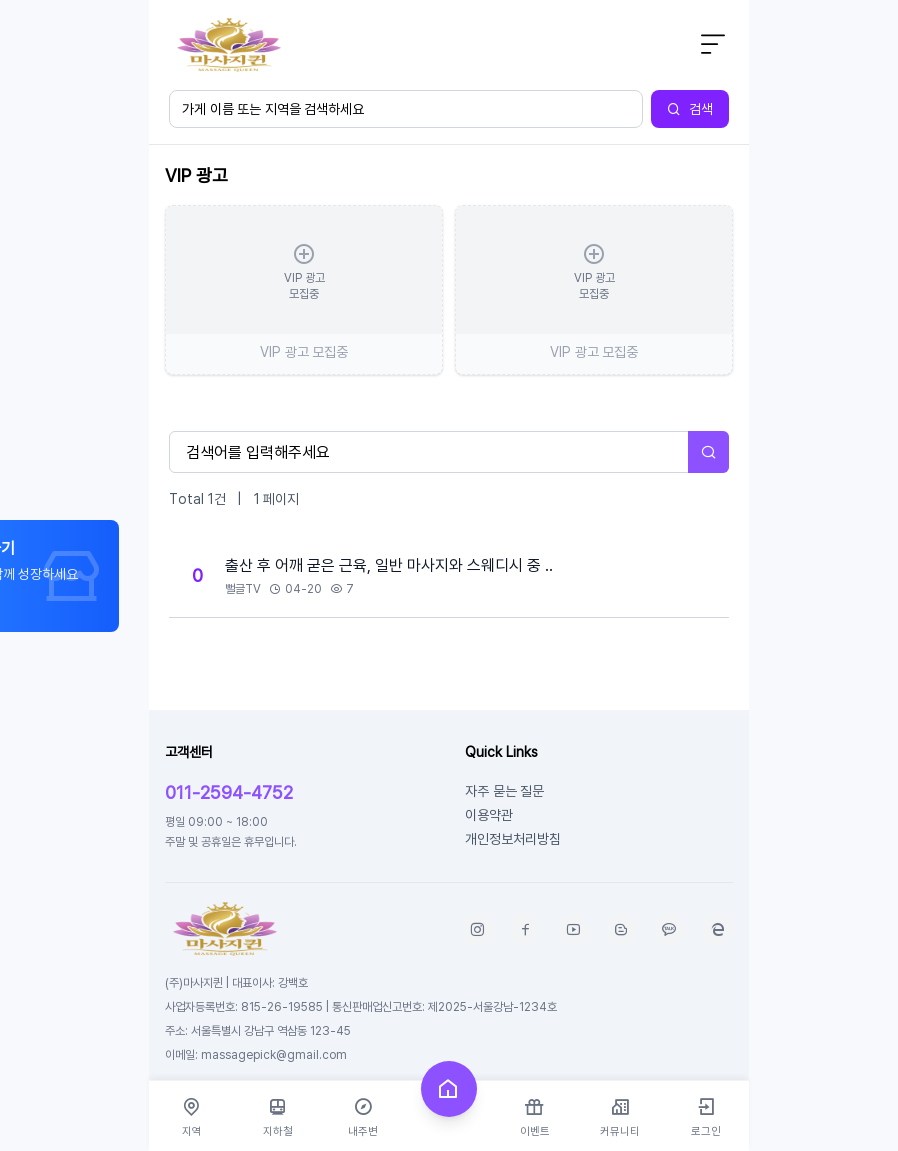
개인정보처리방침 (513, 838)
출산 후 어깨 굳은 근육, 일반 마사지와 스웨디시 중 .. (389, 565)
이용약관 (489, 814)
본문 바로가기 (149, 0)
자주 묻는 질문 (504, 790)
